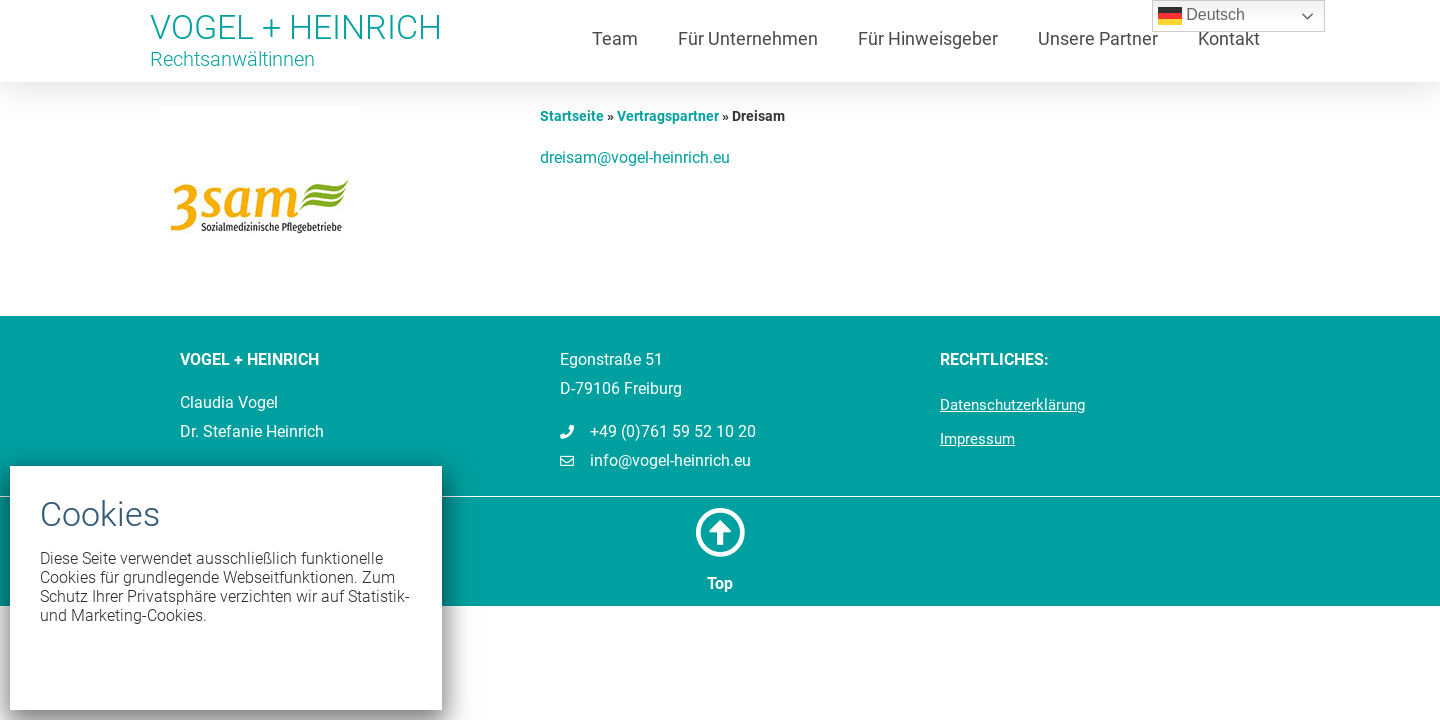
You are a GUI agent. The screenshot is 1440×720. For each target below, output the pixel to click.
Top (720, 583)
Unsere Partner (1098, 38)
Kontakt (1229, 38)
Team (615, 38)
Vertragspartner (668, 116)
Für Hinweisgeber (928, 38)
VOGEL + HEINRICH (296, 27)
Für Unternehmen (748, 38)
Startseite (572, 116)
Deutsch (1201, 16)
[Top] (720, 532)
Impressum (977, 439)
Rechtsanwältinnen (232, 59)
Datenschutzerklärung (1012, 405)
